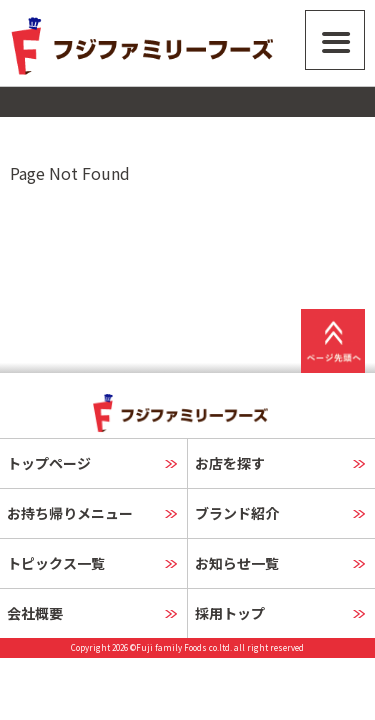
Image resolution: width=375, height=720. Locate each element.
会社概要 (35, 613)
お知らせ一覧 (237, 563)
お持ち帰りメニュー (70, 513)
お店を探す (230, 463)
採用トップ (230, 613)
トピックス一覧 (56, 563)
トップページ (49, 463)
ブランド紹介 (237, 513)
